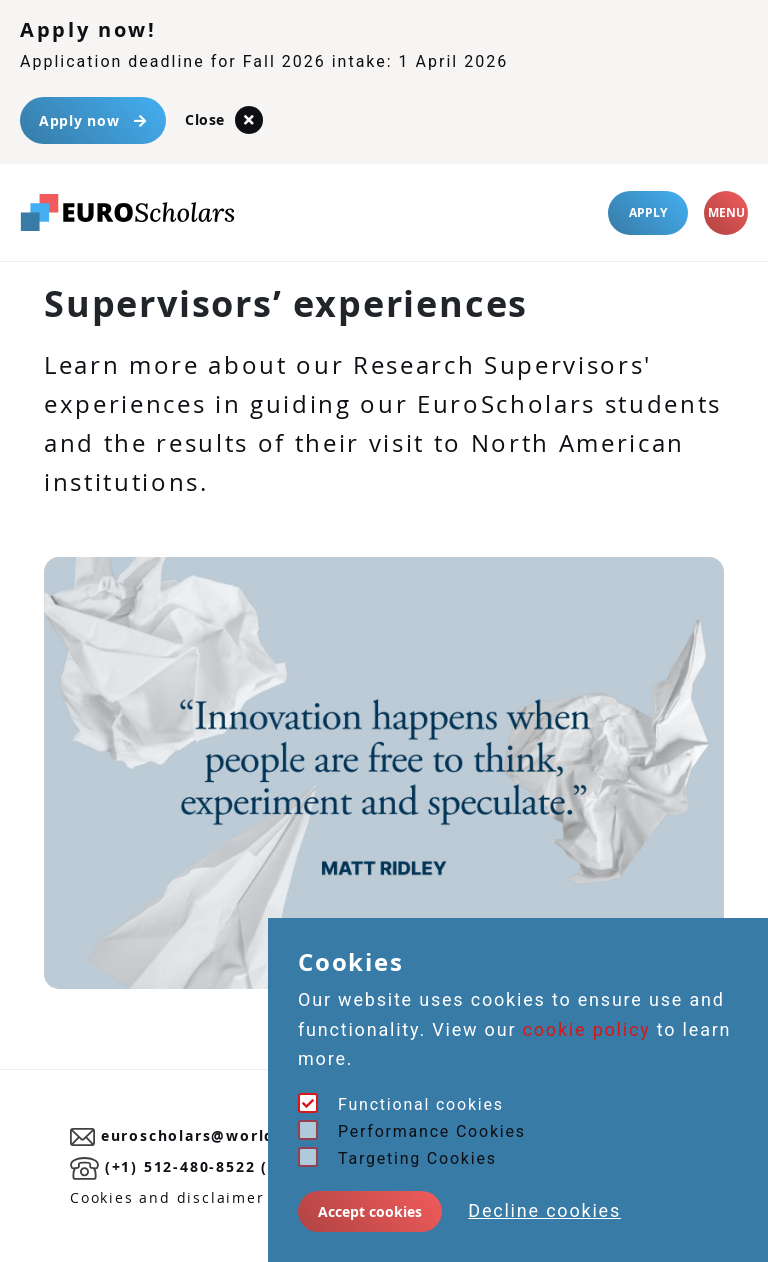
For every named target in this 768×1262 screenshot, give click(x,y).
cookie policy (587, 1029)
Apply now (93, 120)
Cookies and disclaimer (167, 1197)
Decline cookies (544, 1210)
